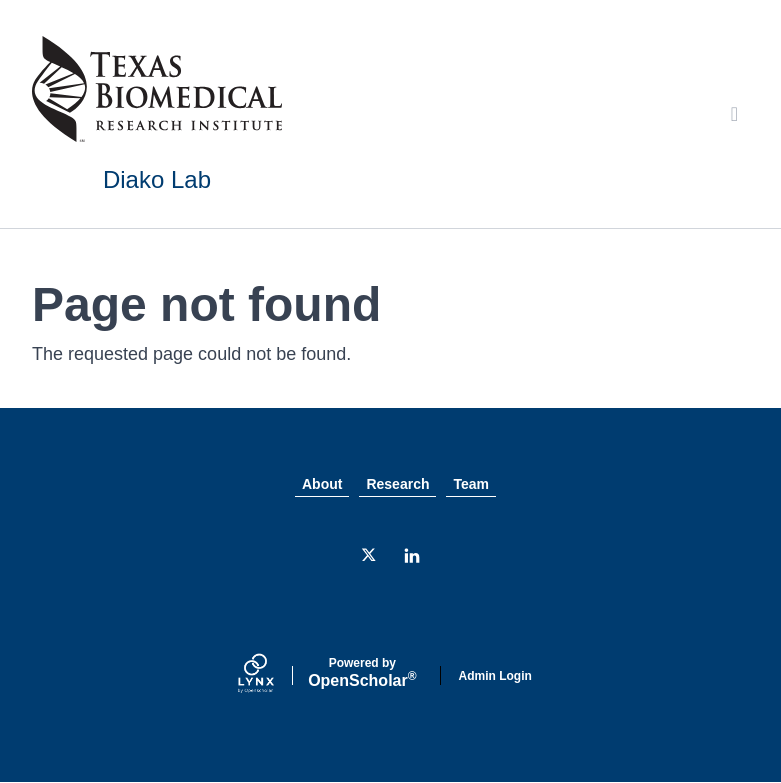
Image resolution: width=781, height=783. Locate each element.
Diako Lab (157, 180)
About (322, 484)
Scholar (362, 673)
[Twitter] (370, 556)
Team (471, 484)
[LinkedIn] (412, 556)
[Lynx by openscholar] (273, 675)
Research (397, 484)
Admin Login (495, 676)
